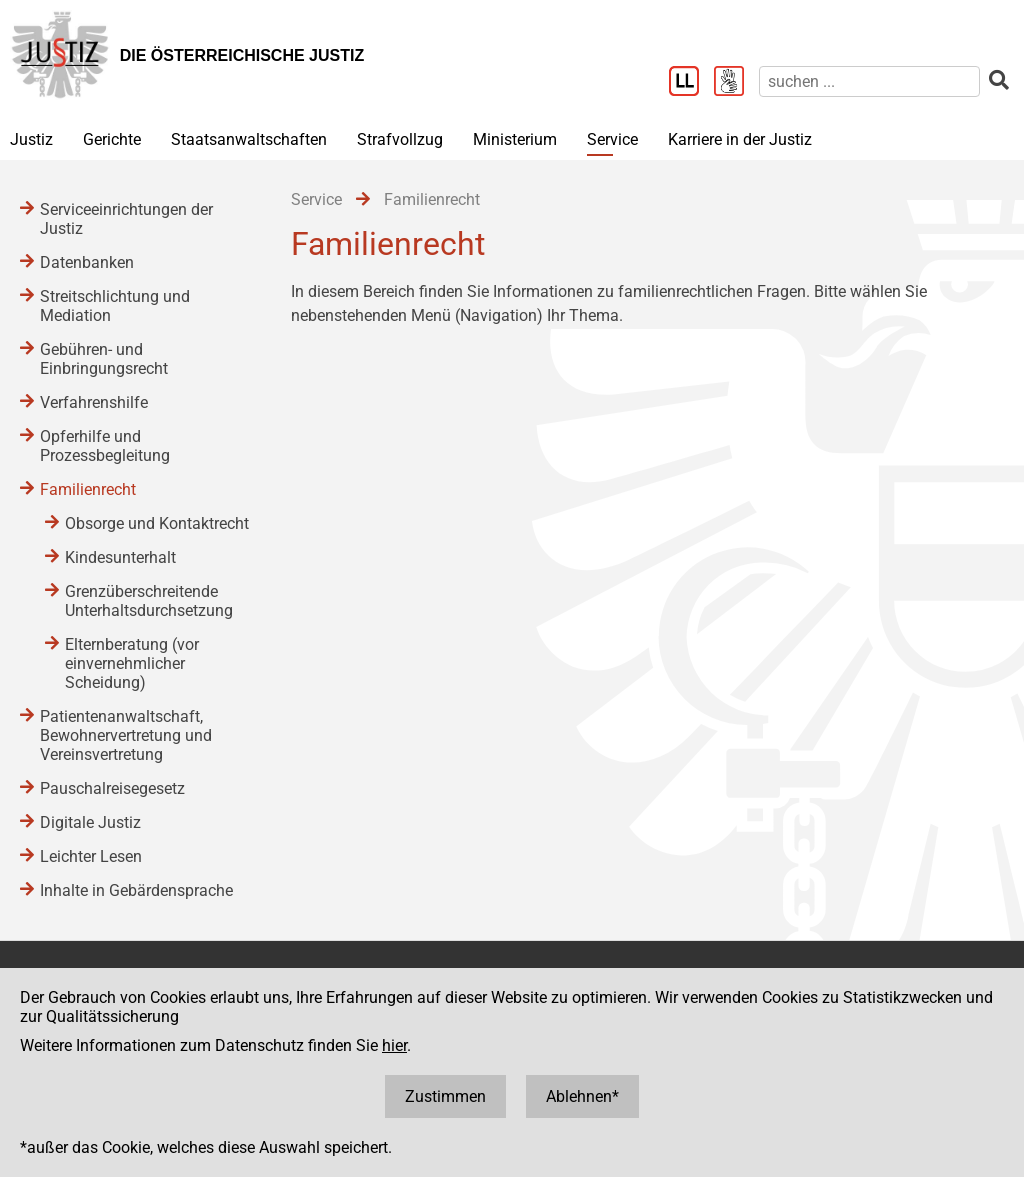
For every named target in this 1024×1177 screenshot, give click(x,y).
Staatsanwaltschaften (249, 139)
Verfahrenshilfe (94, 402)
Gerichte (112, 139)
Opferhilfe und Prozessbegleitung (105, 446)
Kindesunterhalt (120, 557)
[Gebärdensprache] (736, 83)
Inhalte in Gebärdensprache (136, 890)
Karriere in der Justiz (740, 139)
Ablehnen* (582, 1096)
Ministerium (515, 139)
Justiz (31, 139)
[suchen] (869, 81)
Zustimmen (445, 1096)
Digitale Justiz (90, 822)
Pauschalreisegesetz (112, 788)
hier (394, 1045)
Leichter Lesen (91, 856)
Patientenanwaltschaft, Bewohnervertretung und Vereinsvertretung (126, 735)
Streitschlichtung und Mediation (115, 306)
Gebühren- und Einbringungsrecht (104, 359)
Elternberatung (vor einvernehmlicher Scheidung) (132, 663)
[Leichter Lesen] (691, 83)
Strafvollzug (400, 139)
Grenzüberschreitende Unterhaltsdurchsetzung (149, 601)
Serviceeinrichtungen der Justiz (126, 219)
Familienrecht (88, 489)
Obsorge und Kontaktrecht (157, 523)
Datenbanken (87, 262)
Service (612, 139)
